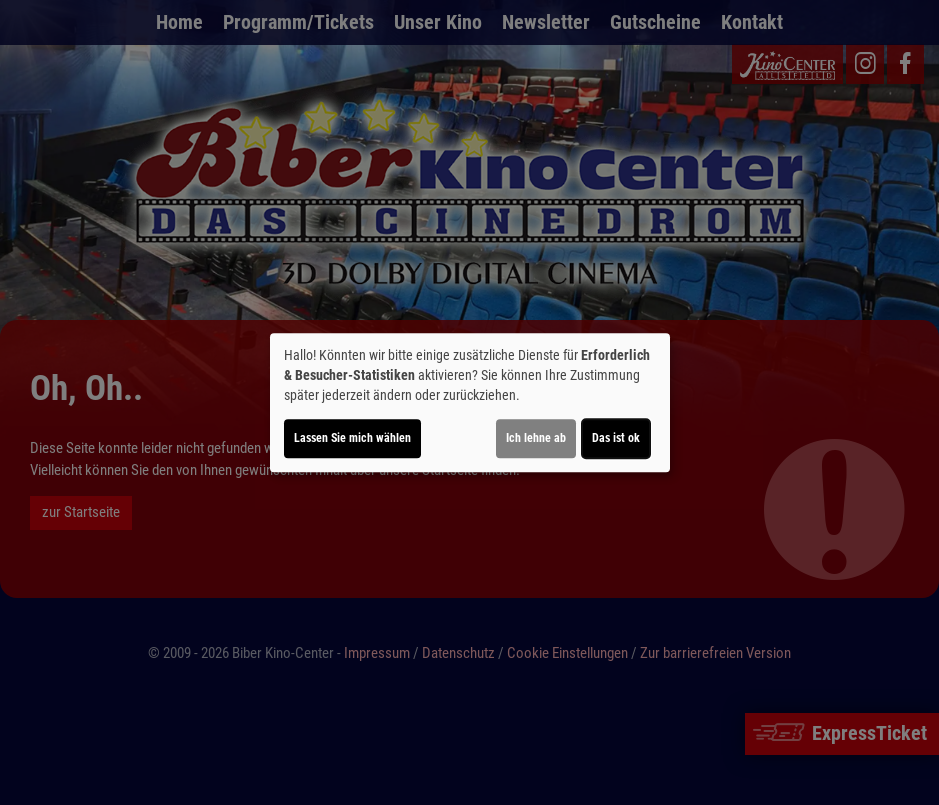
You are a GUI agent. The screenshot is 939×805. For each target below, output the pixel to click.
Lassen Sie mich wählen (352, 438)
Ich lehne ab (536, 438)
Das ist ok (616, 438)
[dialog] (470, 403)
